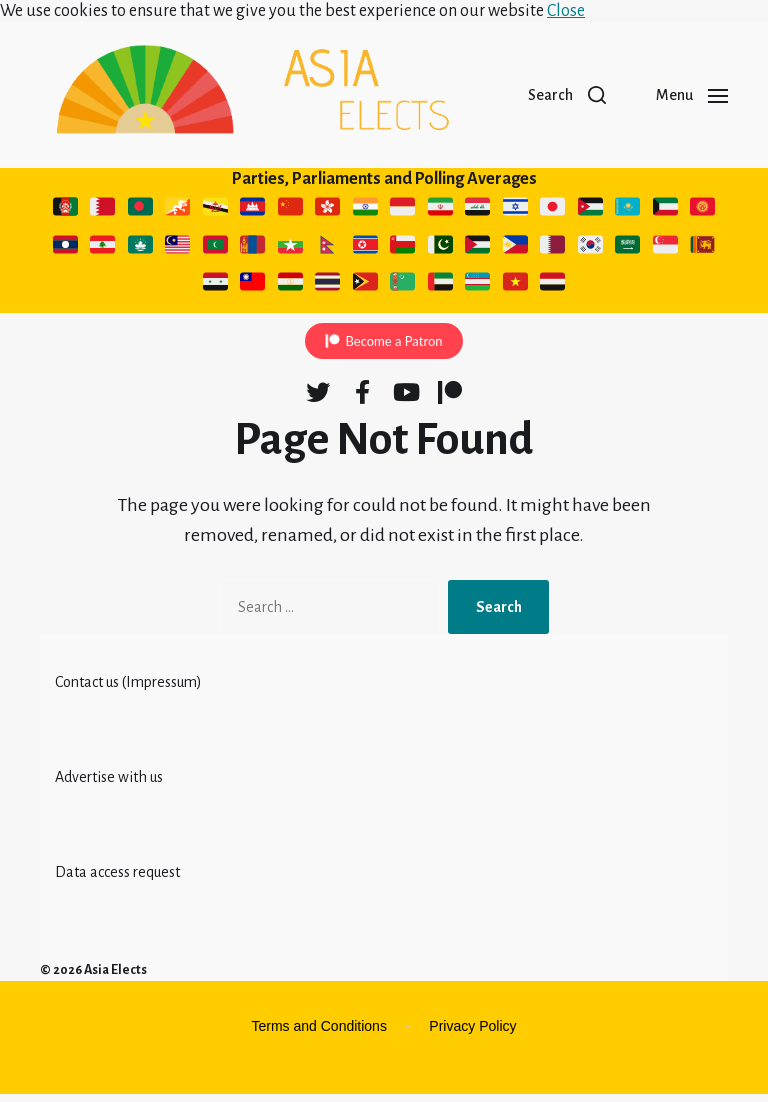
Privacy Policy (472, 1034)
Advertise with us (109, 785)
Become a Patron (393, 349)
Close (566, 11)
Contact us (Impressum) (128, 690)
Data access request (117, 880)
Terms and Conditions (319, 1034)
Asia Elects (115, 978)
